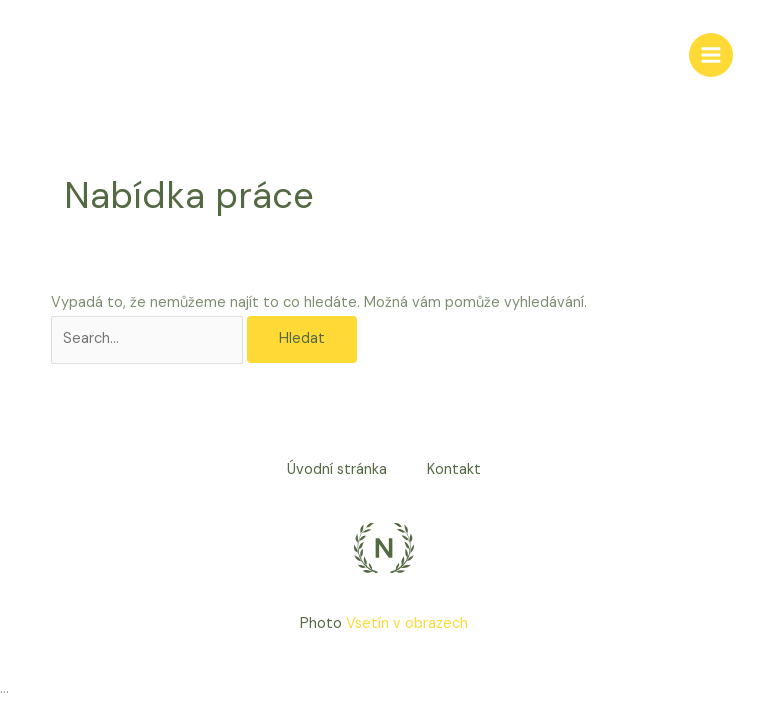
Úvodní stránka (337, 469)
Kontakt (454, 469)
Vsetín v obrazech (407, 623)
